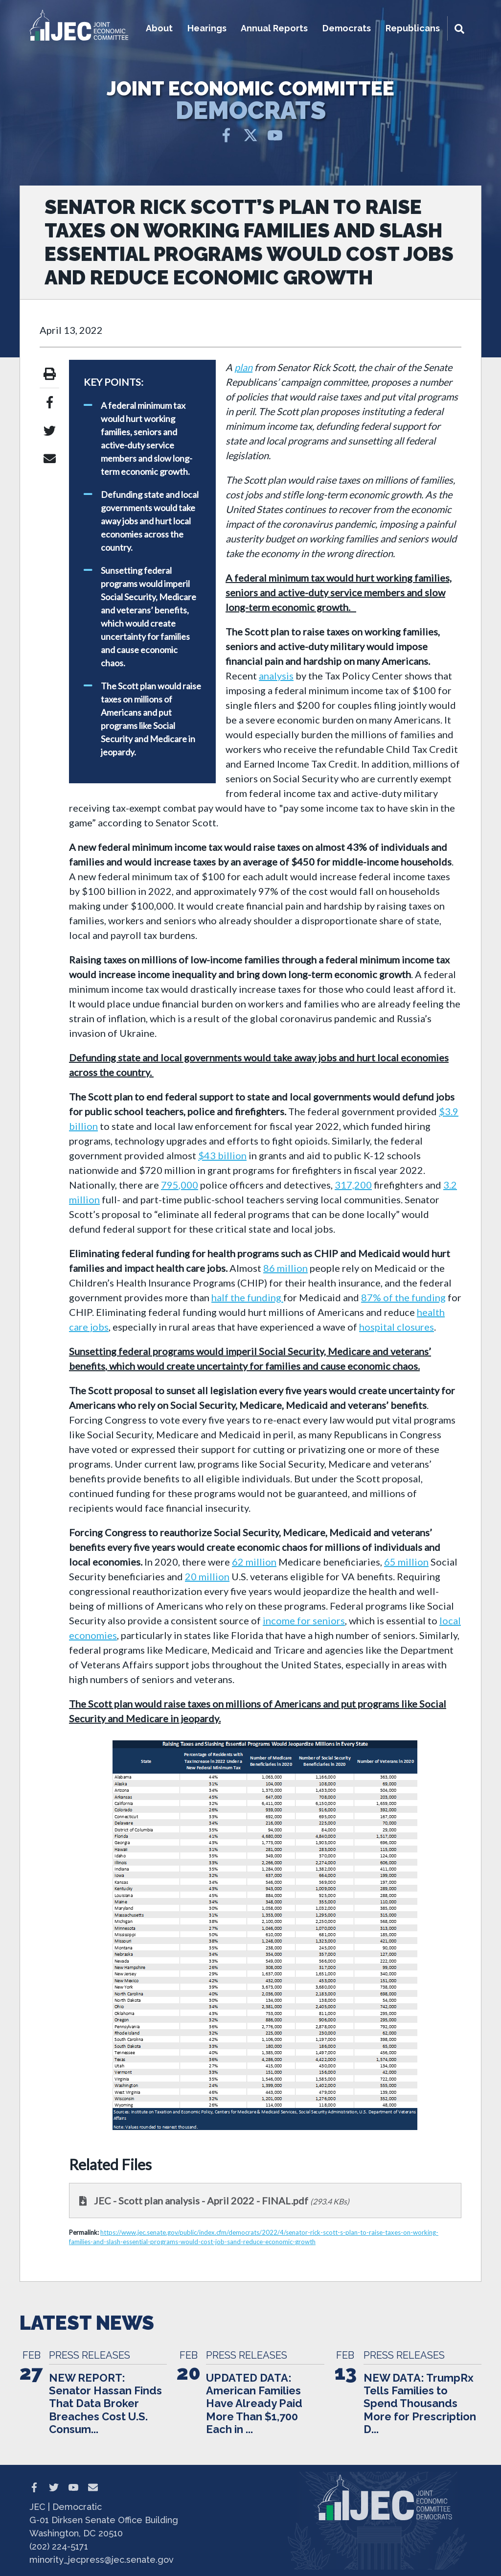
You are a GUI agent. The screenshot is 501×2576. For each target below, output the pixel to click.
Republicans (413, 28)
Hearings (207, 28)
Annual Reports (274, 28)
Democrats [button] (346, 28)
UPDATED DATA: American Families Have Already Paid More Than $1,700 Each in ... (254, 2403)
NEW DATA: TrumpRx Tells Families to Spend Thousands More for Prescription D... (420, 2403)
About (159, 28)
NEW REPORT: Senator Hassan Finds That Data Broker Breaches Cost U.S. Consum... (105, 2403)
